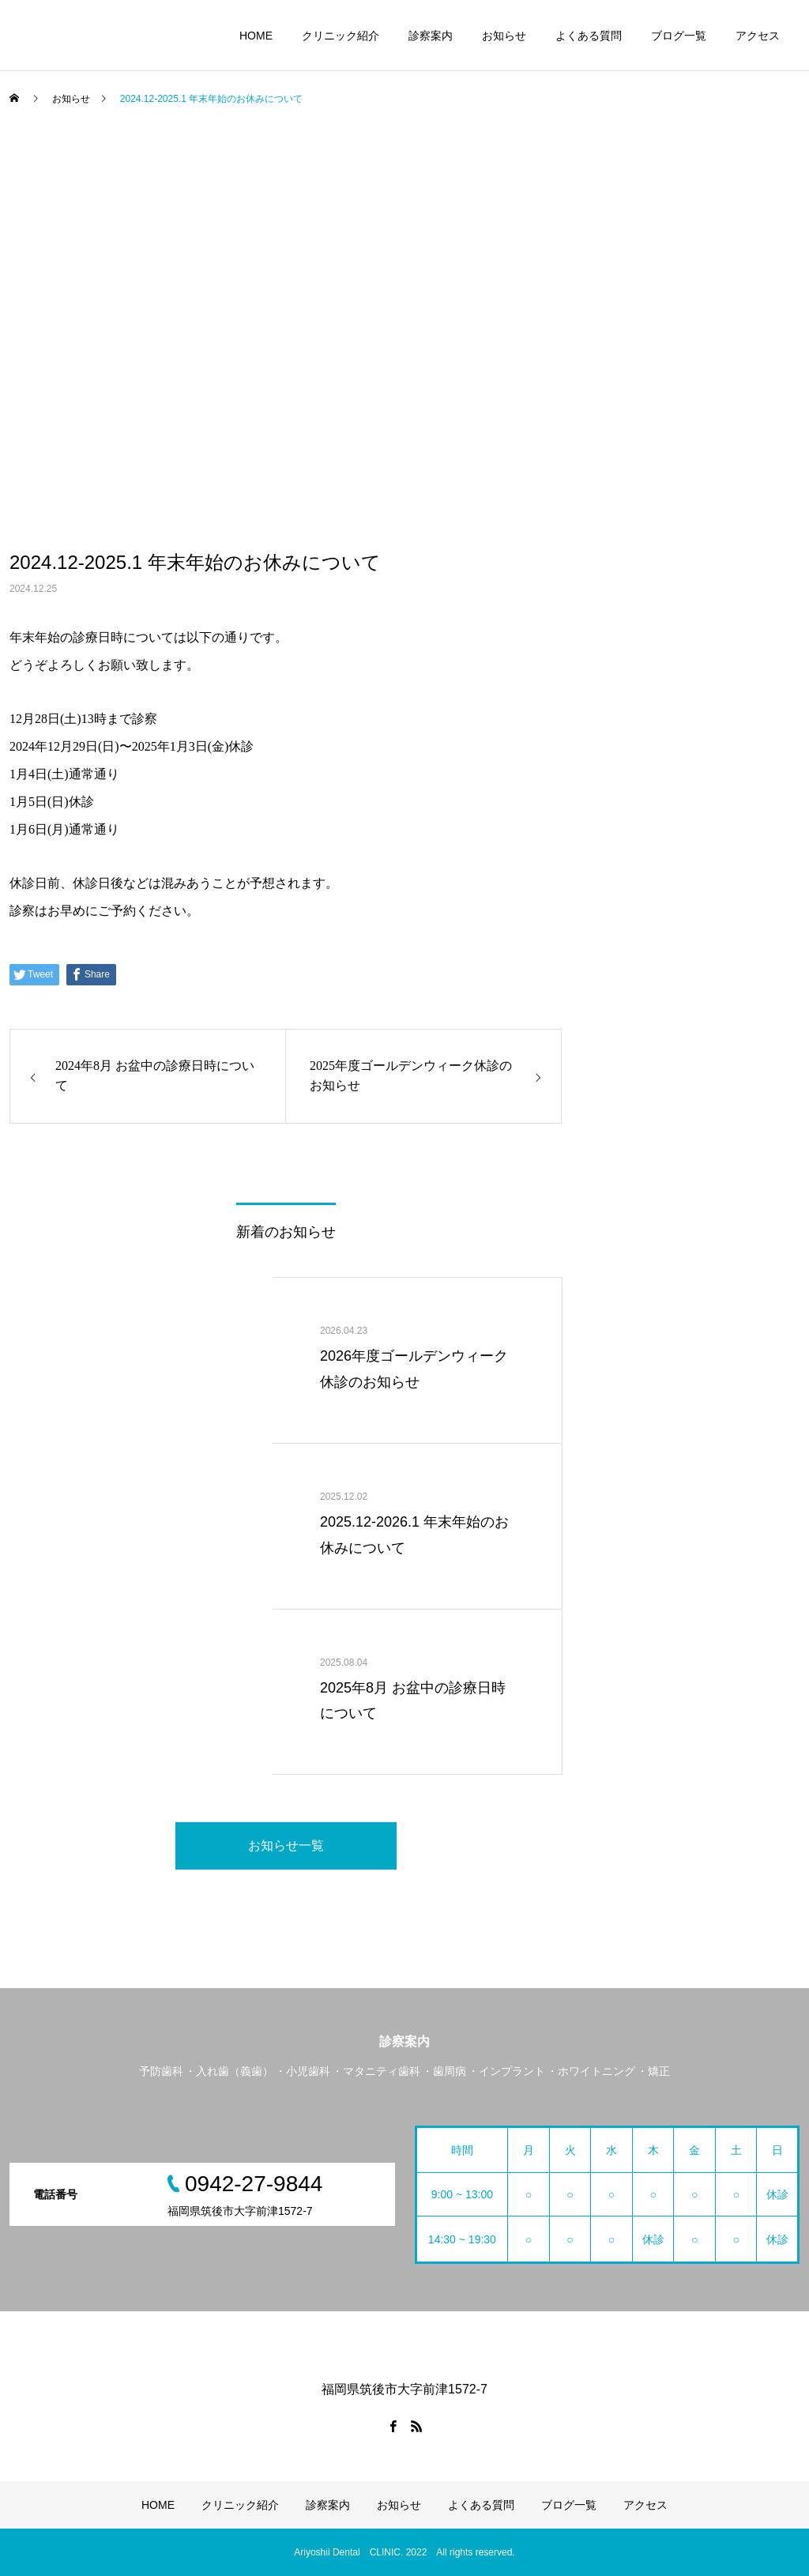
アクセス (758, 35)
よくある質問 (588, 35)
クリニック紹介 (340, 35)
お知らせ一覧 (286, 1845)
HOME (256, 35)
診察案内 (430, 35)
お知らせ (504, 35)
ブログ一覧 (678, 35)
